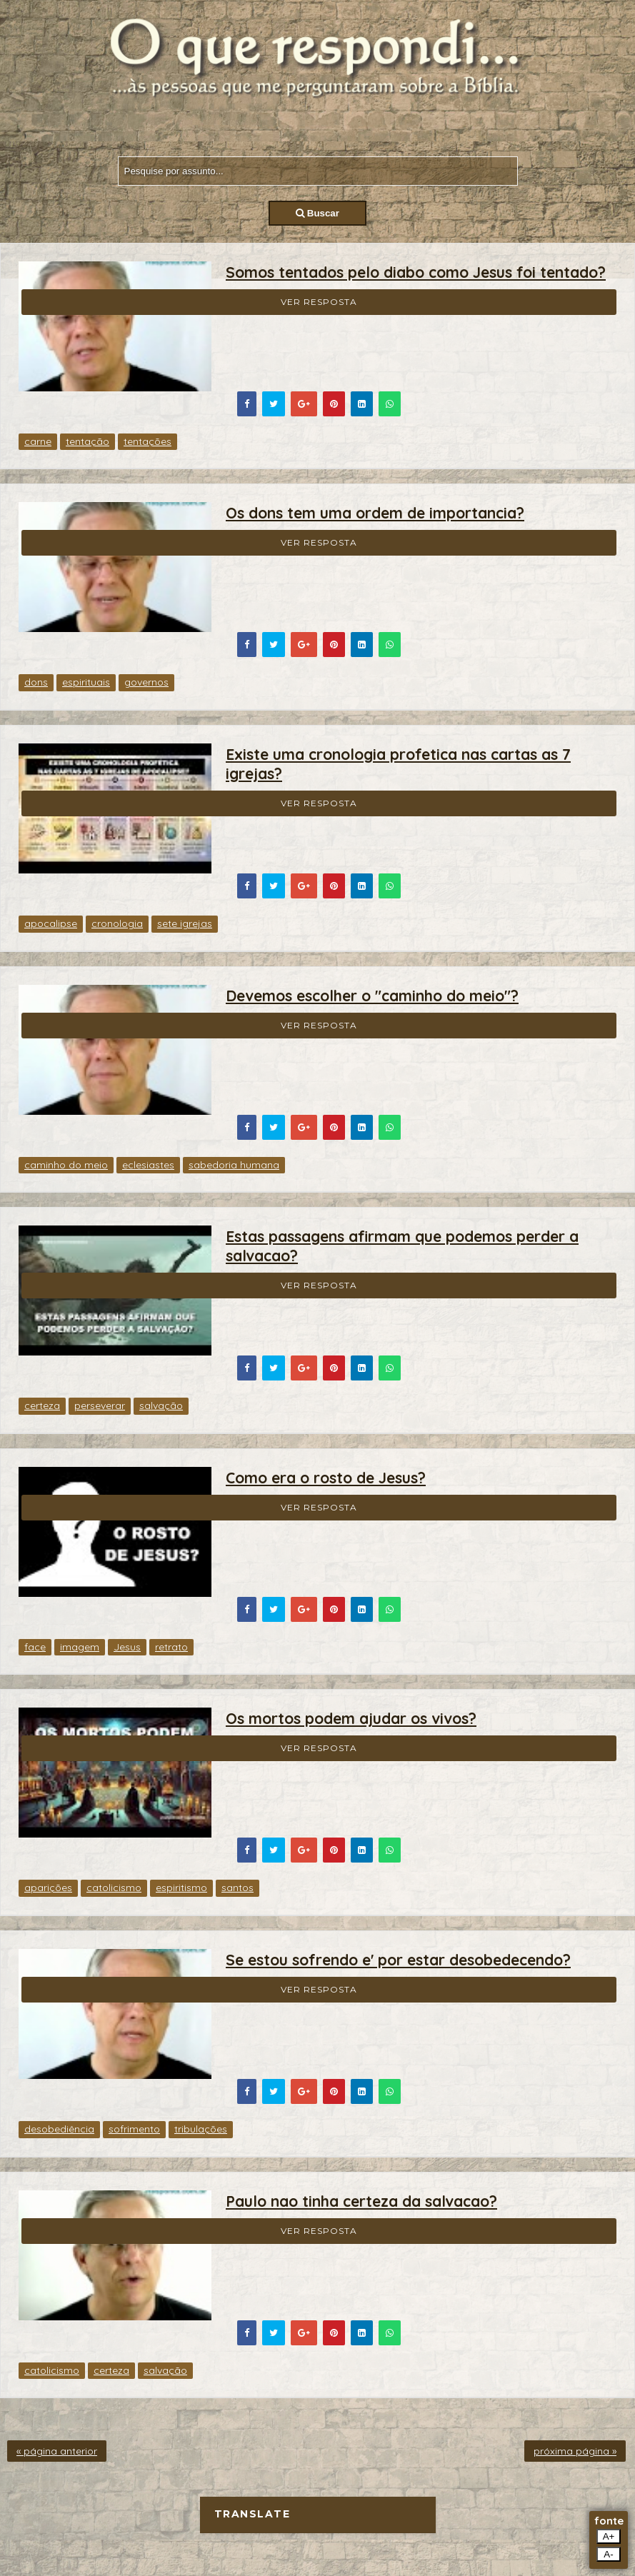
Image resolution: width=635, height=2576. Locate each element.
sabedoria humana (234, 1164)
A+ (609, 2536)
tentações (147, 441)
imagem (79, 1646)
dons (36, 682)
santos (237, 1887)
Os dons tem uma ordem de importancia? (375, 512)
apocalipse (50, 923)
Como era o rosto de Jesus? (326, 1477)
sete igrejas (184, 923)
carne (37, 441)
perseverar (99, 1405)
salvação (161, 1405)
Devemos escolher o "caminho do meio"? (372, 995)
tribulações (200, 2129)
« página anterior (56, 2451)
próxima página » (575, 2451)
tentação (87, 441)
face (35, 1646)
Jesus (127, 1646)
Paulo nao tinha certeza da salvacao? (361, 2201)
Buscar (317, 213)
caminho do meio (66, 1164)
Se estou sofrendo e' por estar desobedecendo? (398, 1959)
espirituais (86, 682)
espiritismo (181, 1887)
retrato (171, 1646)
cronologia (117, 923)
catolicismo (113, 1887)
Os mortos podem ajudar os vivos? (351, 1718)
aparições (48, 1887)
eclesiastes (148, 1164)
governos (146, 682)
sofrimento (134, 2129)
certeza (42, 1405)
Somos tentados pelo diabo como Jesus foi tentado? (416, 272)
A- (608, 2554)
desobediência (59, 2129)
